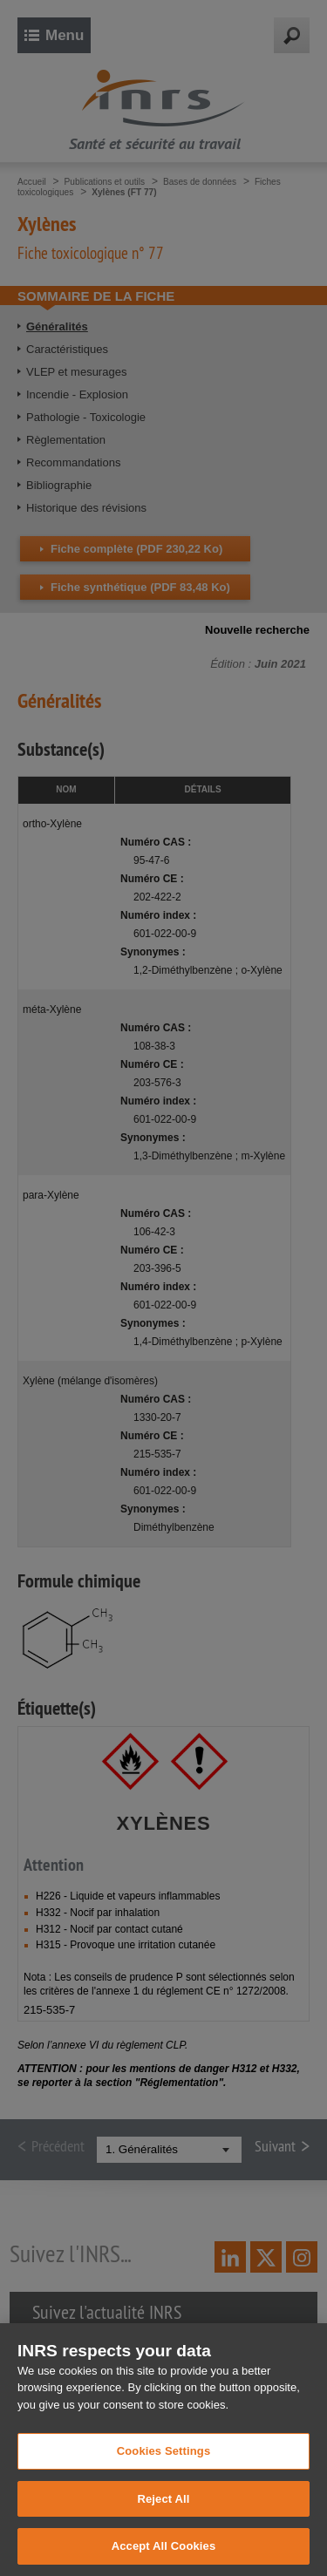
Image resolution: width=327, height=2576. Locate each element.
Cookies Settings (164, 2479)
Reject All (163, 2527)
